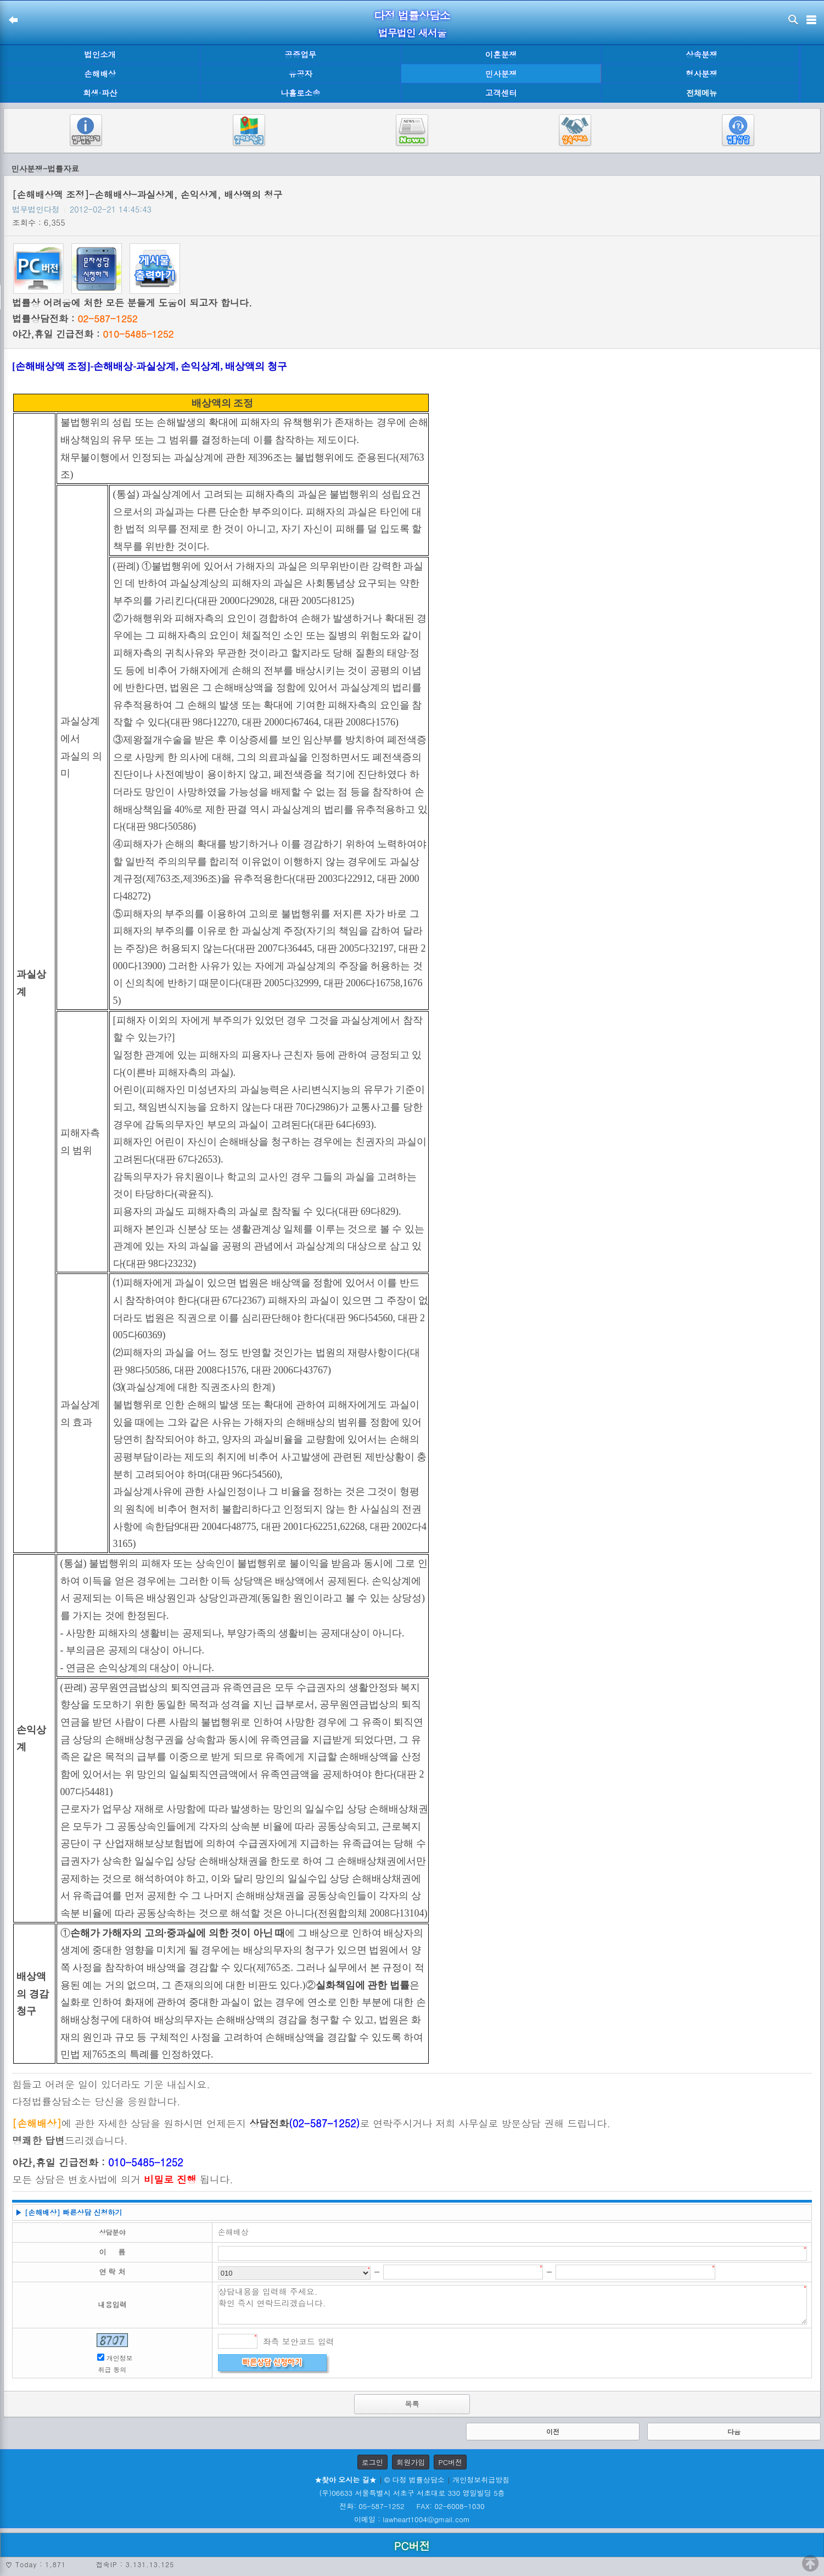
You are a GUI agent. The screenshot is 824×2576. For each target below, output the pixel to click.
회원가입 (410, 2462)
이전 (552, 2431)
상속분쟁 (702, 54)
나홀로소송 (300, 92)
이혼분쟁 (501, 54)
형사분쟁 (702, 73)
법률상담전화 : (74, 318)
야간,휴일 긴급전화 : (92, 333)
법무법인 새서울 (412, 33)
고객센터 (501, 92)
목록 (412, 2404)
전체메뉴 (701, 93)
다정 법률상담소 (412, 15)
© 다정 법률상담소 (414, 2479)
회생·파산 (100, 92)
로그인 (372, 2462)
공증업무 (301, 54)
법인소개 (100, 54)
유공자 (300, 73)
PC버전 (450, 2462)
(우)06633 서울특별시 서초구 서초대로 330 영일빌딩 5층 (412, 2493)
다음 (734, 2431)
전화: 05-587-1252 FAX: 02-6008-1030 (411, 2506)
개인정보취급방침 (480, 2479)
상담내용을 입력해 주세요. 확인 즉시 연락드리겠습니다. (512, 2304)
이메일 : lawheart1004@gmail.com (412, 2519)
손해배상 (100, 73)
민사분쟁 (501, 73)
